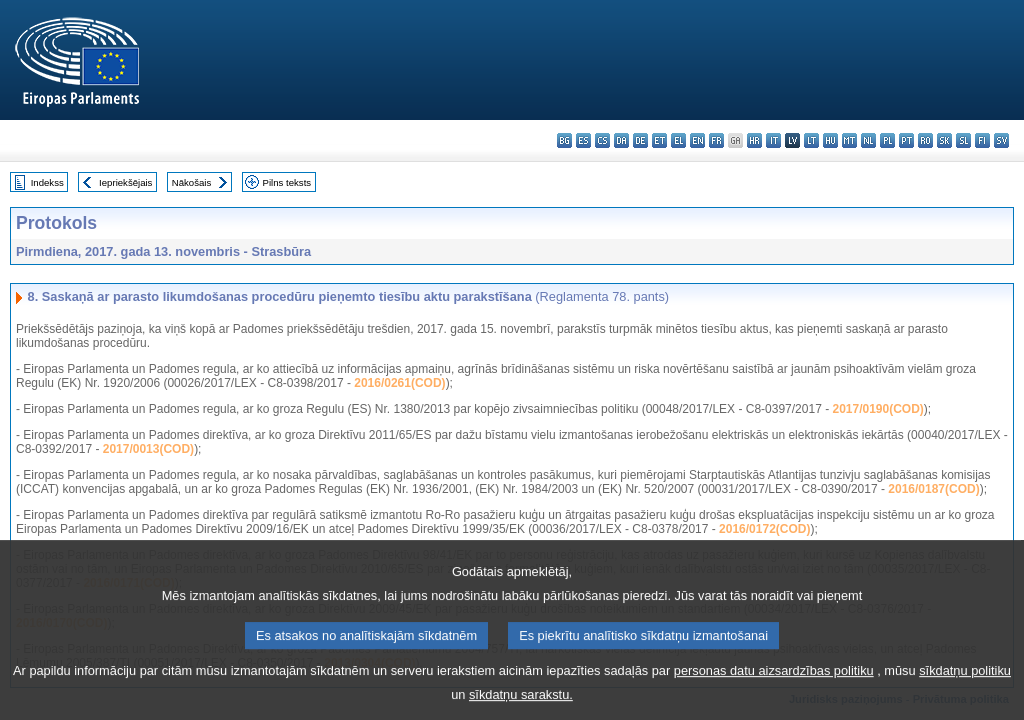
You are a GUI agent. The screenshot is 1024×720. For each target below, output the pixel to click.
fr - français (716, 140)
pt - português (906, 140)
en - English (697, 140)
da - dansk (621, 140)
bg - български (564, 140)
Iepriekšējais (125, 182)
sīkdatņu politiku (965, 684)
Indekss (47, 182)
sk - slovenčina (944, 140)
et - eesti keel (659, 140)
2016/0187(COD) (933, 489)
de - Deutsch (640, 140)
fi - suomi (982, 140)
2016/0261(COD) (399, 383)
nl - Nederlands (868, 140)
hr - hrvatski (754, 140)
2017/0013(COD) (148, 449)
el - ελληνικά (678, 140)
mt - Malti (849, 140)
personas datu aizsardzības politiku (774, 684)
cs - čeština (602, 140)
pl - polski (887, 140)
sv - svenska (1001, 140)
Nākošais (191, 182)
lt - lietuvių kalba (811, 140)
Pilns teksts (287, 182)
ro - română (925, 140)
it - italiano (773, 140)
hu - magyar (830, 140)
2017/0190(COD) (877, 409)
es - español (583, 140)
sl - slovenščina (963, 140)
